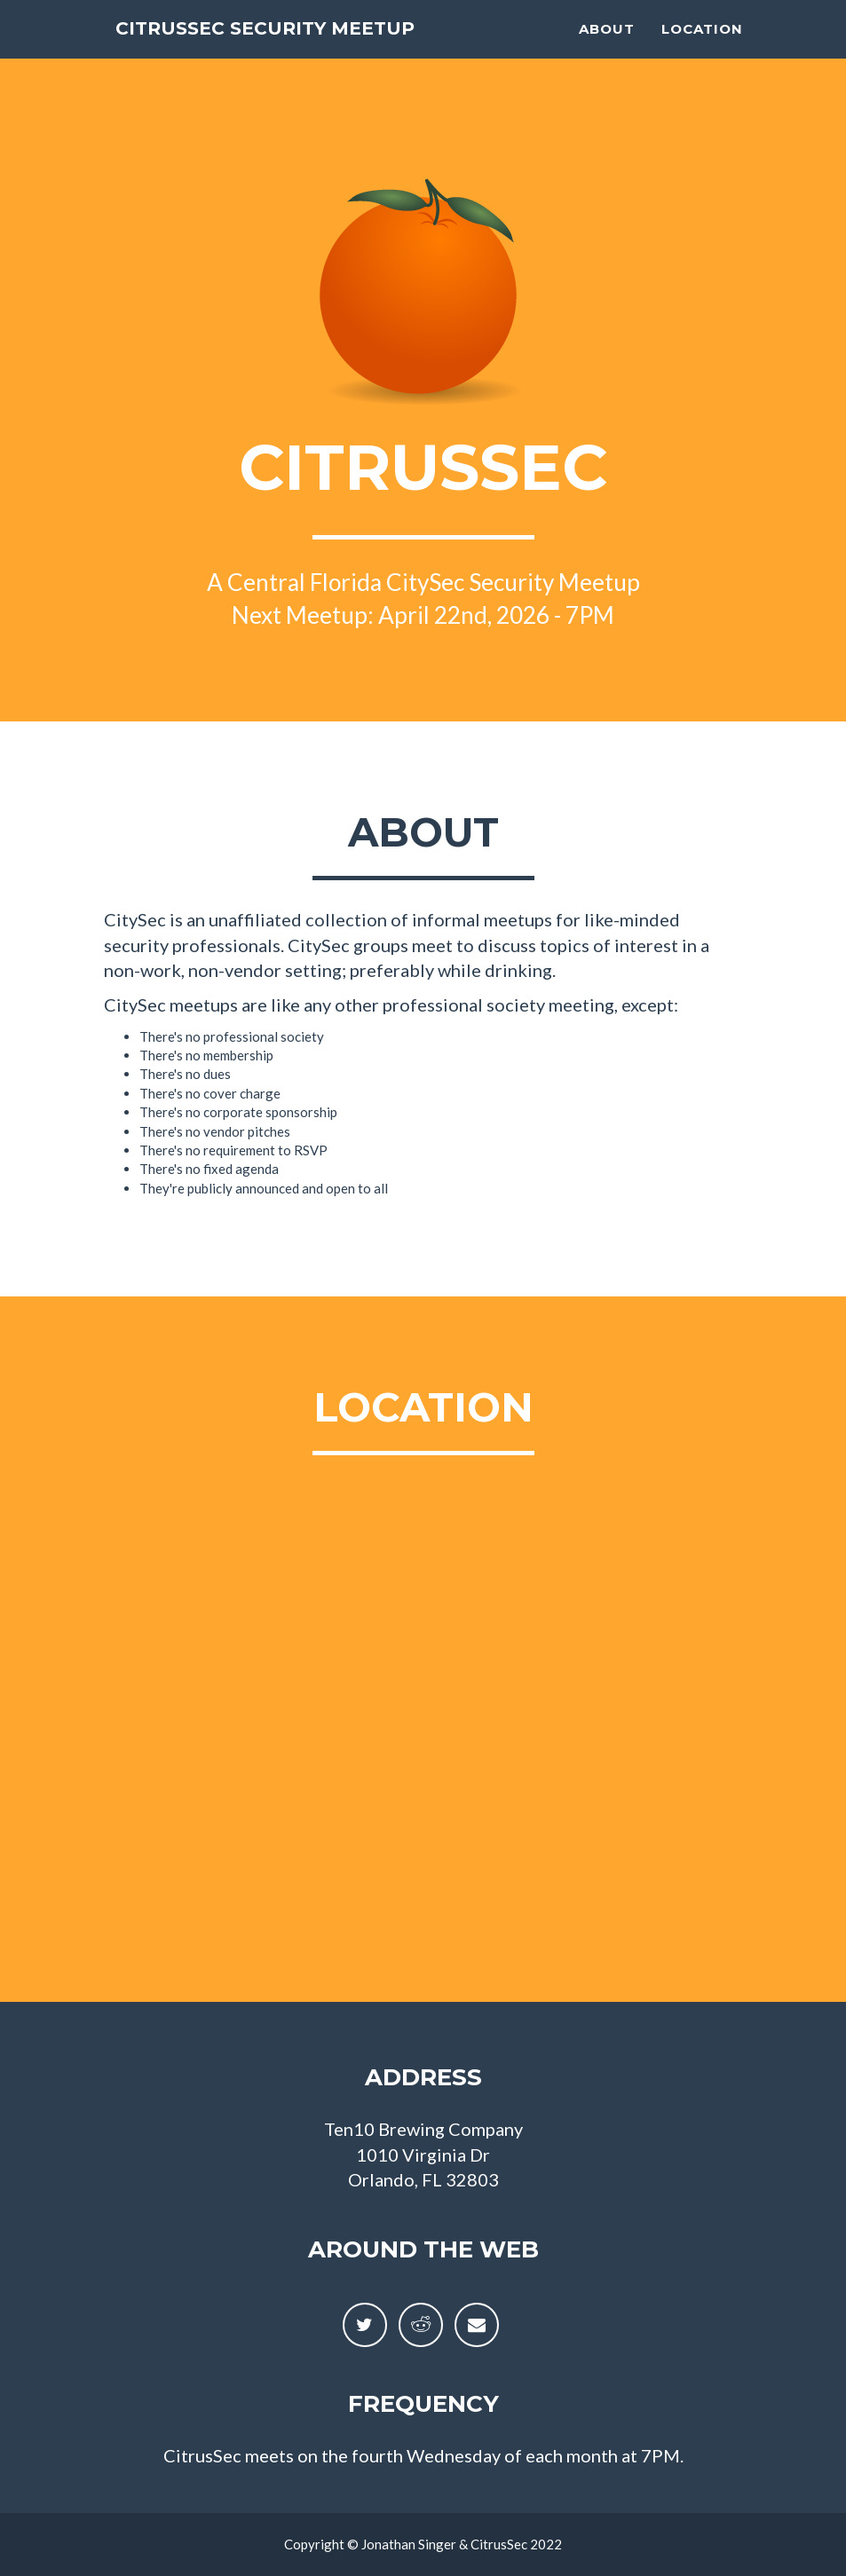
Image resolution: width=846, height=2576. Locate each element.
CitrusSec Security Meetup (314, 48)
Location (702, 49)
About (607, 49)
